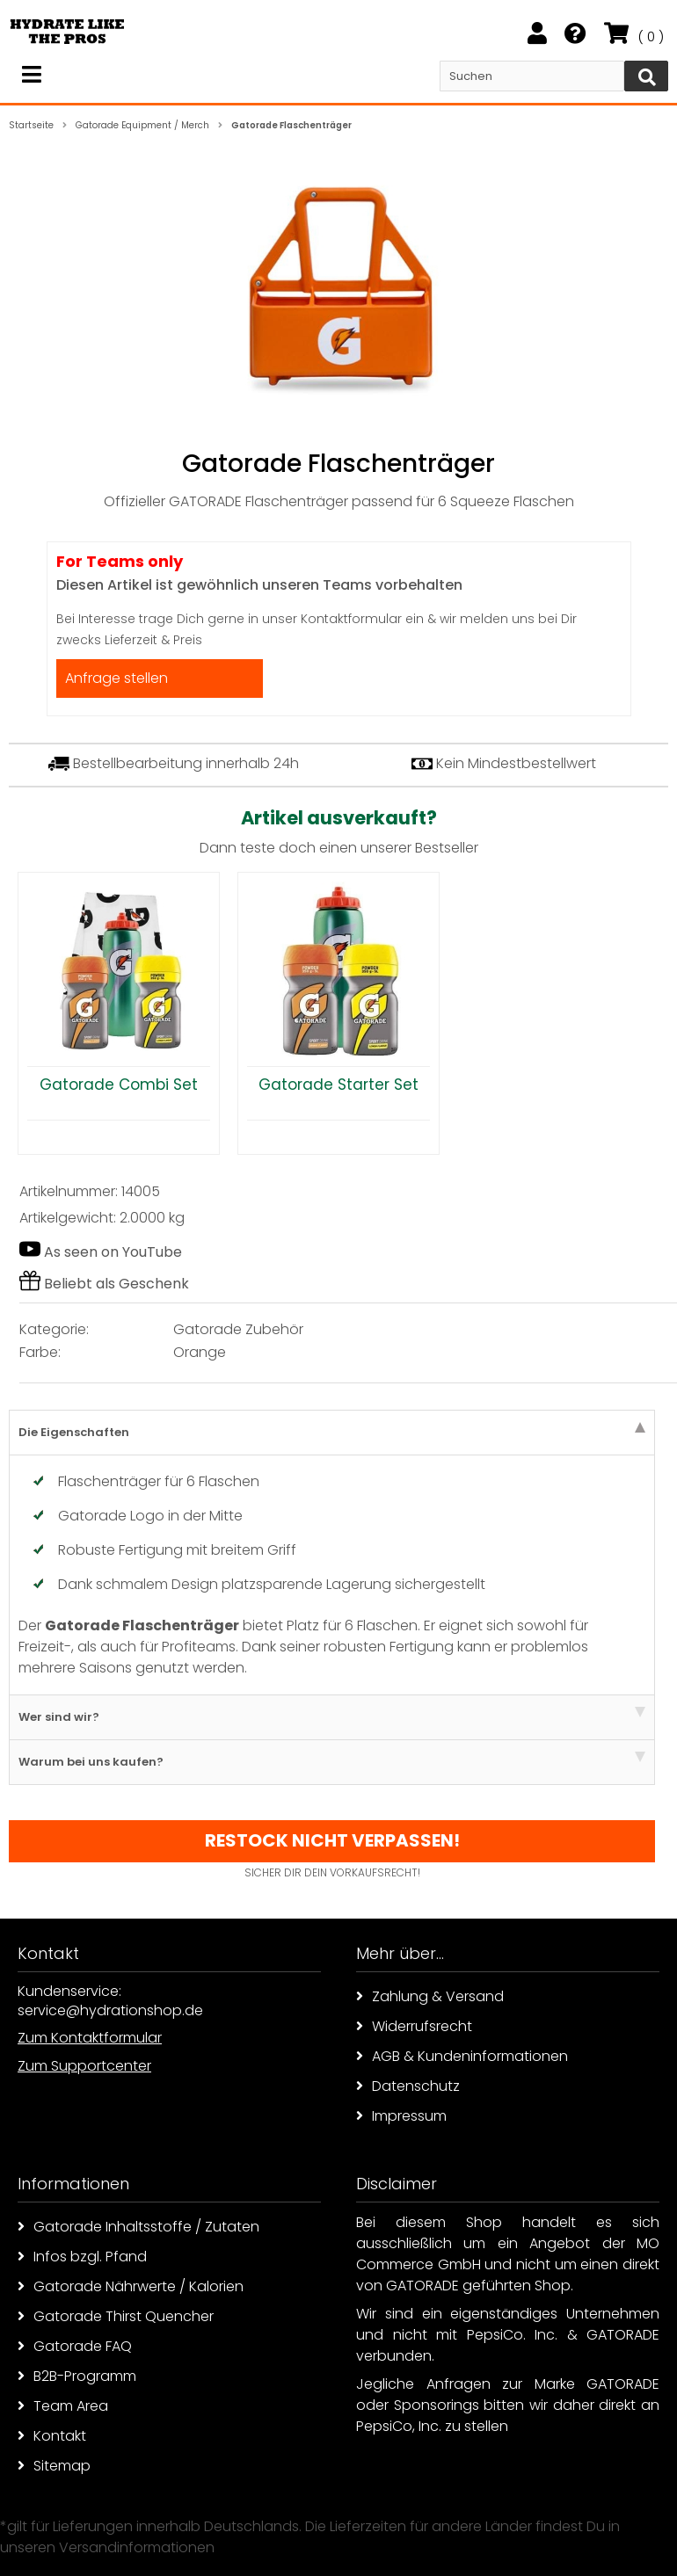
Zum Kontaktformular (90, 2038)
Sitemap (54, 2466)
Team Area (63, 2406)
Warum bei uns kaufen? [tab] (331, 1761)
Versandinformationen (137, 2547)
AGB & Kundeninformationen (462, 2056)
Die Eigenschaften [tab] (331, 1431)
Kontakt (52, 2436)
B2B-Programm (77, 2376)
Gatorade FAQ (75, 2346)
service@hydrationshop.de (110, 2010)
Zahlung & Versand (430, 1996)
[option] (119, 1013)
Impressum (401, 2116)
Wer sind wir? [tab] (331, 1716)
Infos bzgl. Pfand (82, 2256)
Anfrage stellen (116, 678)
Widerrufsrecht (414, 2026)
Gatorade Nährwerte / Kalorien (131, 2286)
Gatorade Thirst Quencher (116, 2316)
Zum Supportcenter (84, 2066)
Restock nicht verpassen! (332, 1840)
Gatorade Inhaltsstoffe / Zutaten (138, 2227)
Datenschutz (408, 2086)
